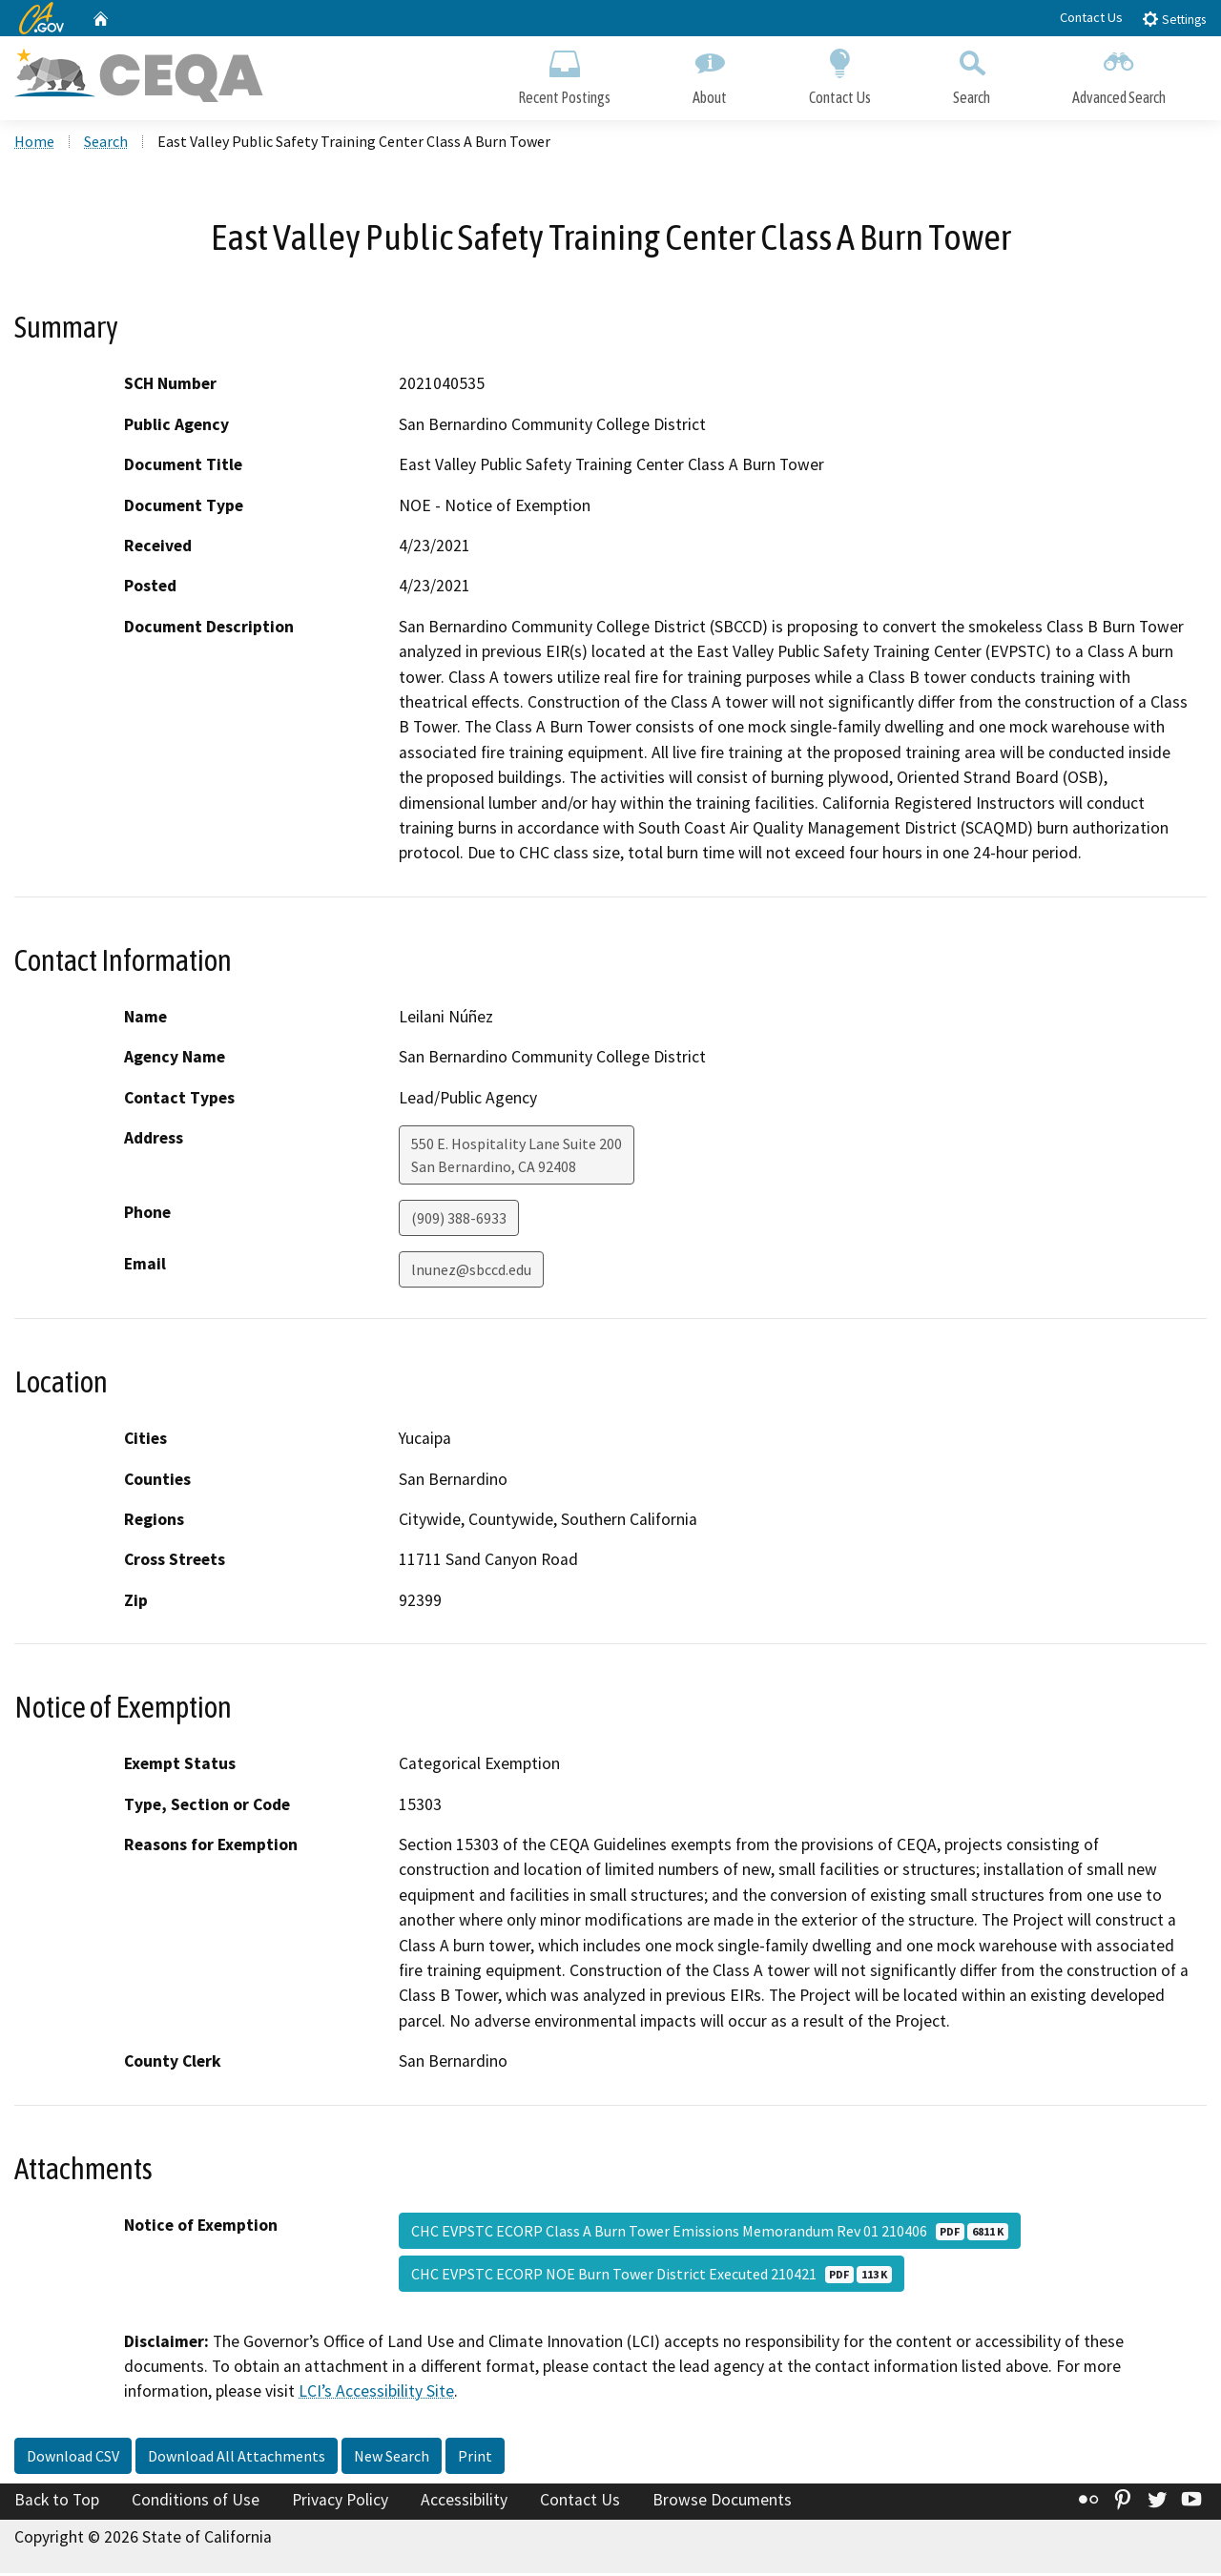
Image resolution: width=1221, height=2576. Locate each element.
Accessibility (464, 2502)
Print (475, 2458)
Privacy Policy (340, 2502)
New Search (391, 2458)
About (709, 74)
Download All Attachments (236, 2458)
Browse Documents (722, 2502)
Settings (1174, 19)
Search (971, 74)
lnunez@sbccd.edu (471, 1272)
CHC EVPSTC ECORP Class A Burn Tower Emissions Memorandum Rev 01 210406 (709, 2233)
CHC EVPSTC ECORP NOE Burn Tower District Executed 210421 (651, 2276)
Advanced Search (1119, 74)
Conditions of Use (195, 2502)
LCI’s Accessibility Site (376, 2394)
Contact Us (1091, 17)
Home (34, 144)
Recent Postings (564, 74)
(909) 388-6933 (459, 1220)
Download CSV (73, 2458)
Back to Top (56, 2502)
